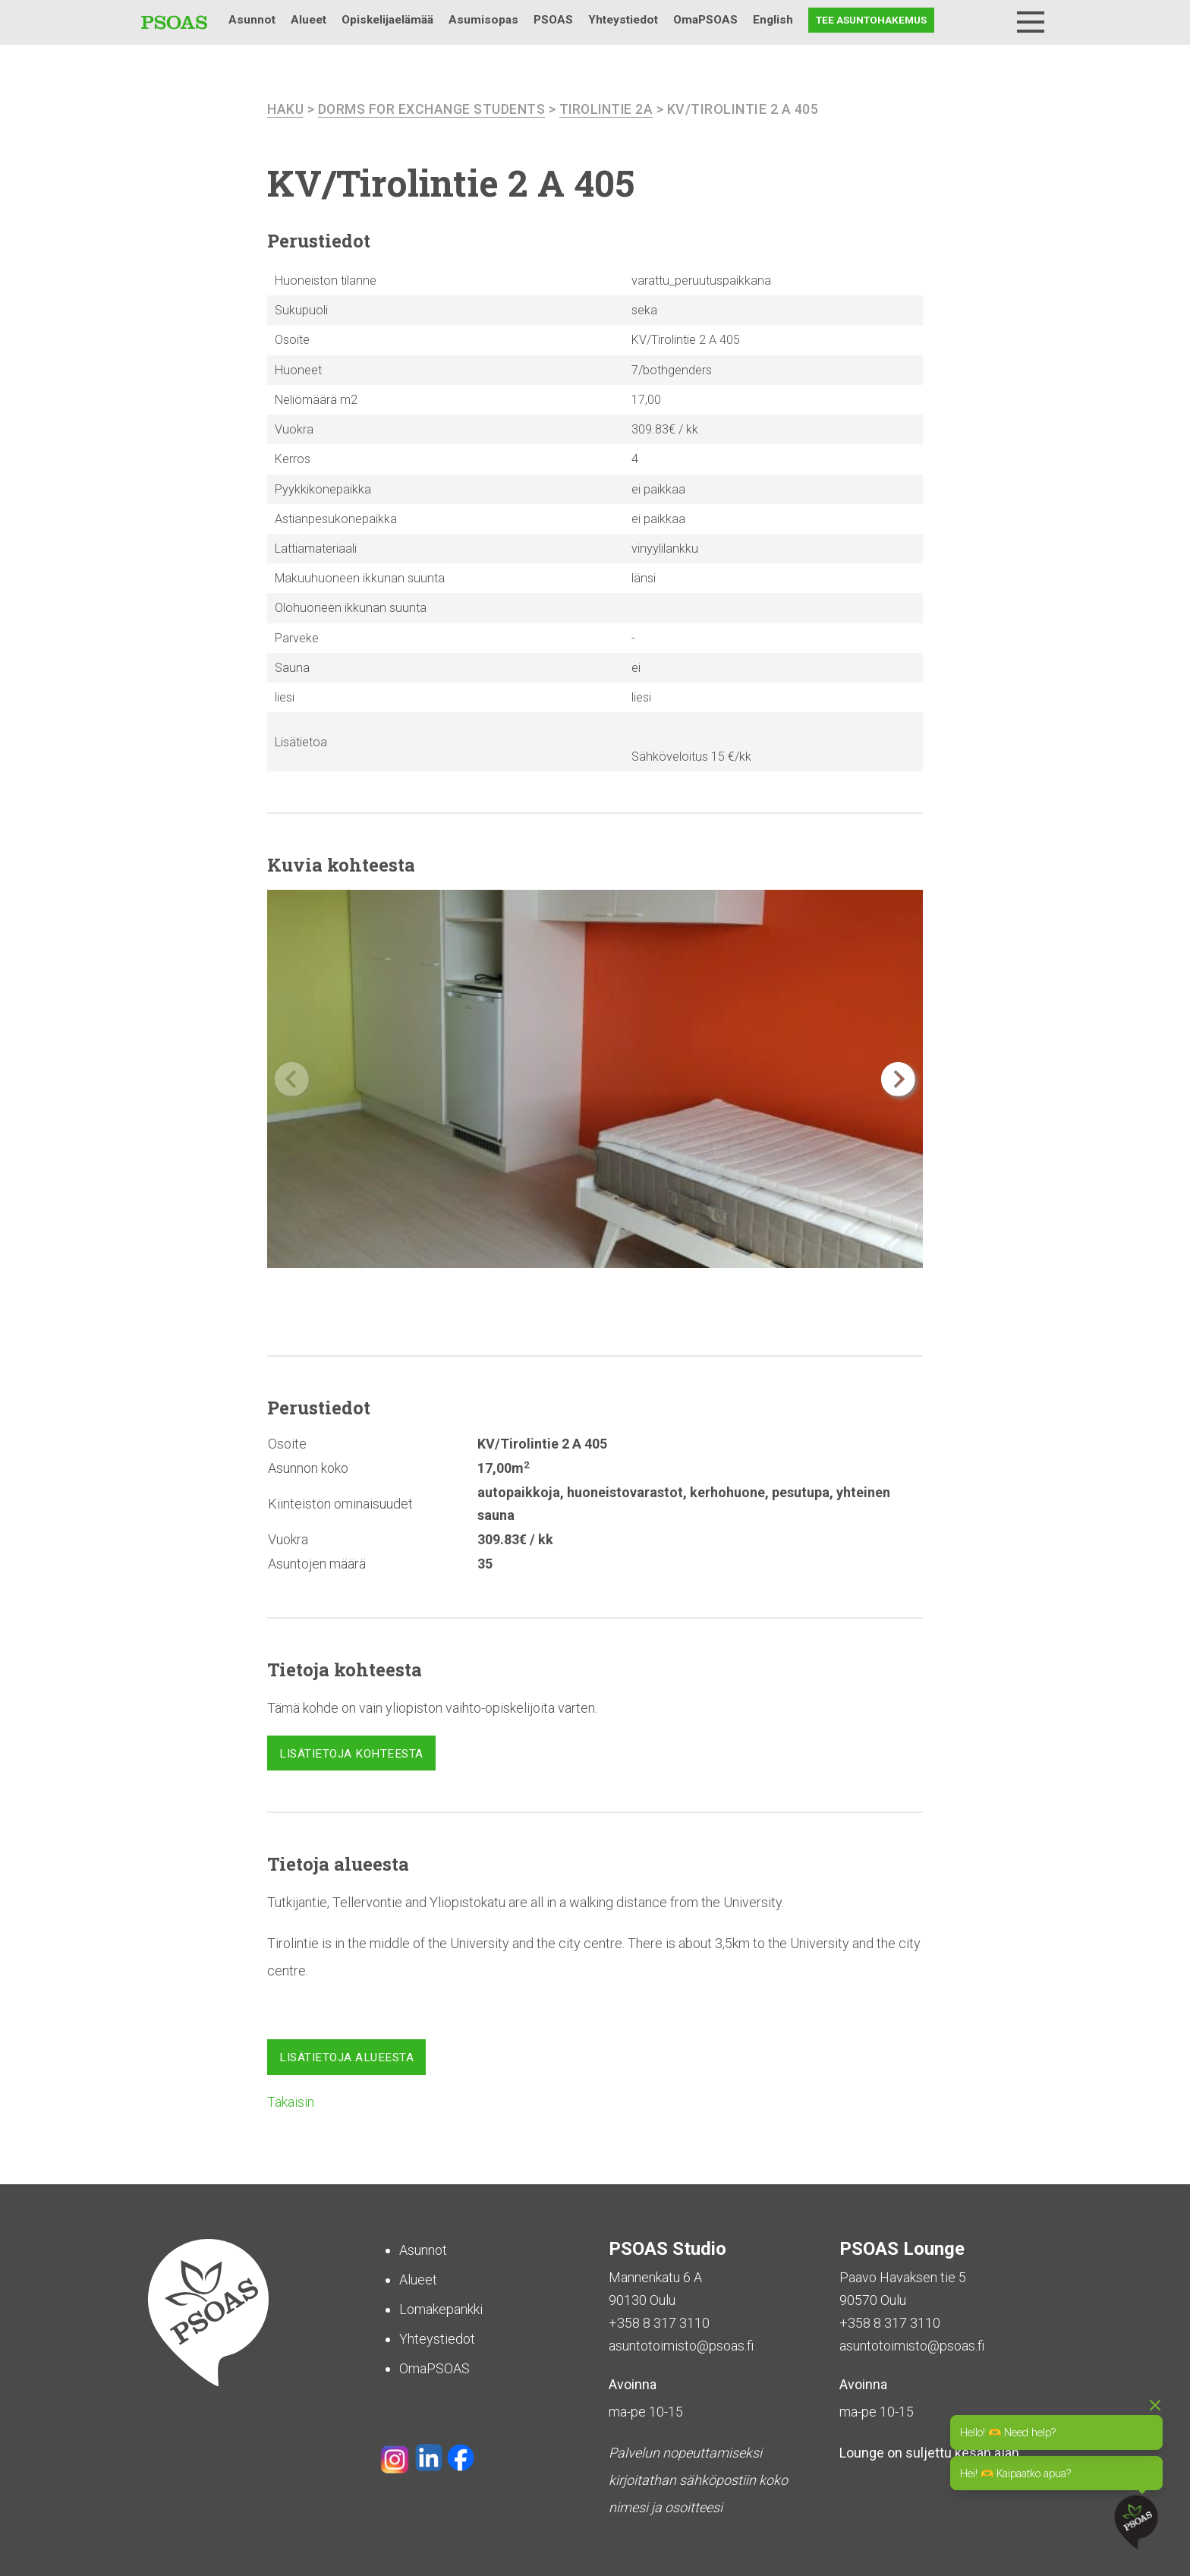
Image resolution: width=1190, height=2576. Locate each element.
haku (285, 109)
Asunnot (251, 20)
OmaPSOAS (705, 20)
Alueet (308, 20)
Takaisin (290, 2101)
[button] (898, 1079)
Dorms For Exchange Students (432, 109)
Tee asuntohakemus (871, 20)
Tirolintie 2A (609, 109)
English (773, 20)
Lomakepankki (441, 2308)
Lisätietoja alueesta (346, 2057)
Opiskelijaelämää (387, 20)
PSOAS (553, 20)
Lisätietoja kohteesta (351, 1754)
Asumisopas (483, 20)
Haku (991, 20)
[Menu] (1030, 22)
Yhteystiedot (623, 20)
